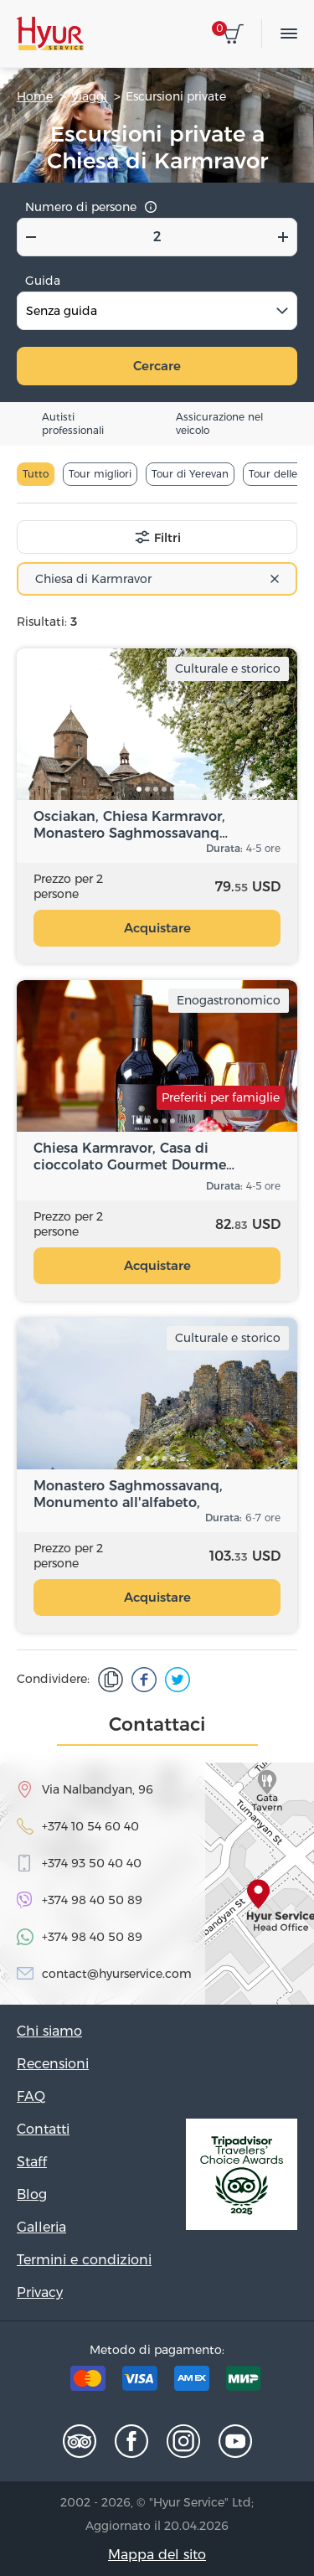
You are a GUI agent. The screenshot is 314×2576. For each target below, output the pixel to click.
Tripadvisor (79, 2441)
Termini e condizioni (84, 2260)
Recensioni (53, 2064)
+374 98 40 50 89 (92, 1899)
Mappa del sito (157, 2555)
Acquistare (157, 928)
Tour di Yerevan (190, 473)
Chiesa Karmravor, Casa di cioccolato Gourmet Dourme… (133, 1156)
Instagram (183, 2441)
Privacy (40, 2292)
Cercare (157, 366)
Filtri (167, 537)
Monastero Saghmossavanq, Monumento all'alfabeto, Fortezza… (128, 1494)
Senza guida (61, 310)
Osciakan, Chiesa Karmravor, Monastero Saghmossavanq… (130, 824)
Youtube (235, 2441)
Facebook (131, 2441)
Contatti (43, 2129)
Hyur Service (50, 33)
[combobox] (157, 579)
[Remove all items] (275, 579)
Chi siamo (49, 2031)
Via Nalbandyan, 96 (97, 1789)
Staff (32, 2162)
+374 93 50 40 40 (92, 1863)
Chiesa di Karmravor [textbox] (93, 578)
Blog (32, 2194)
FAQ (31, 2096)
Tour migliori (100, 473)
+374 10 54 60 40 (90, 1826)
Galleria (41, 2227)
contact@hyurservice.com (117, 1973)
